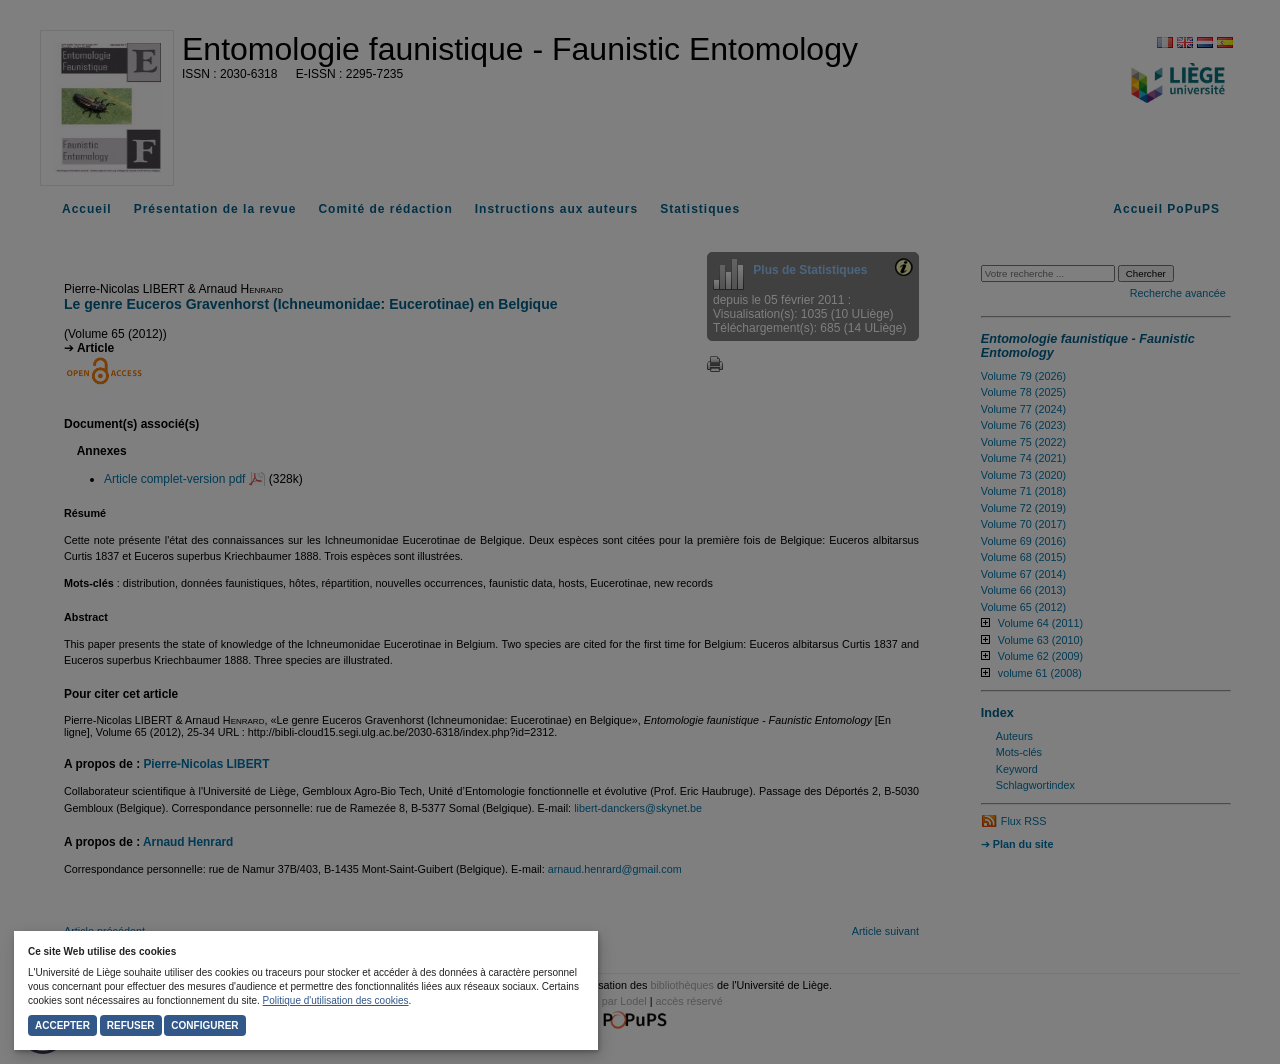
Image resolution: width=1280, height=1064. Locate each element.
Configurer (204, 1025)
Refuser (131, 1025)
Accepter (62, 1025)
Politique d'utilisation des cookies (336, 1000)
